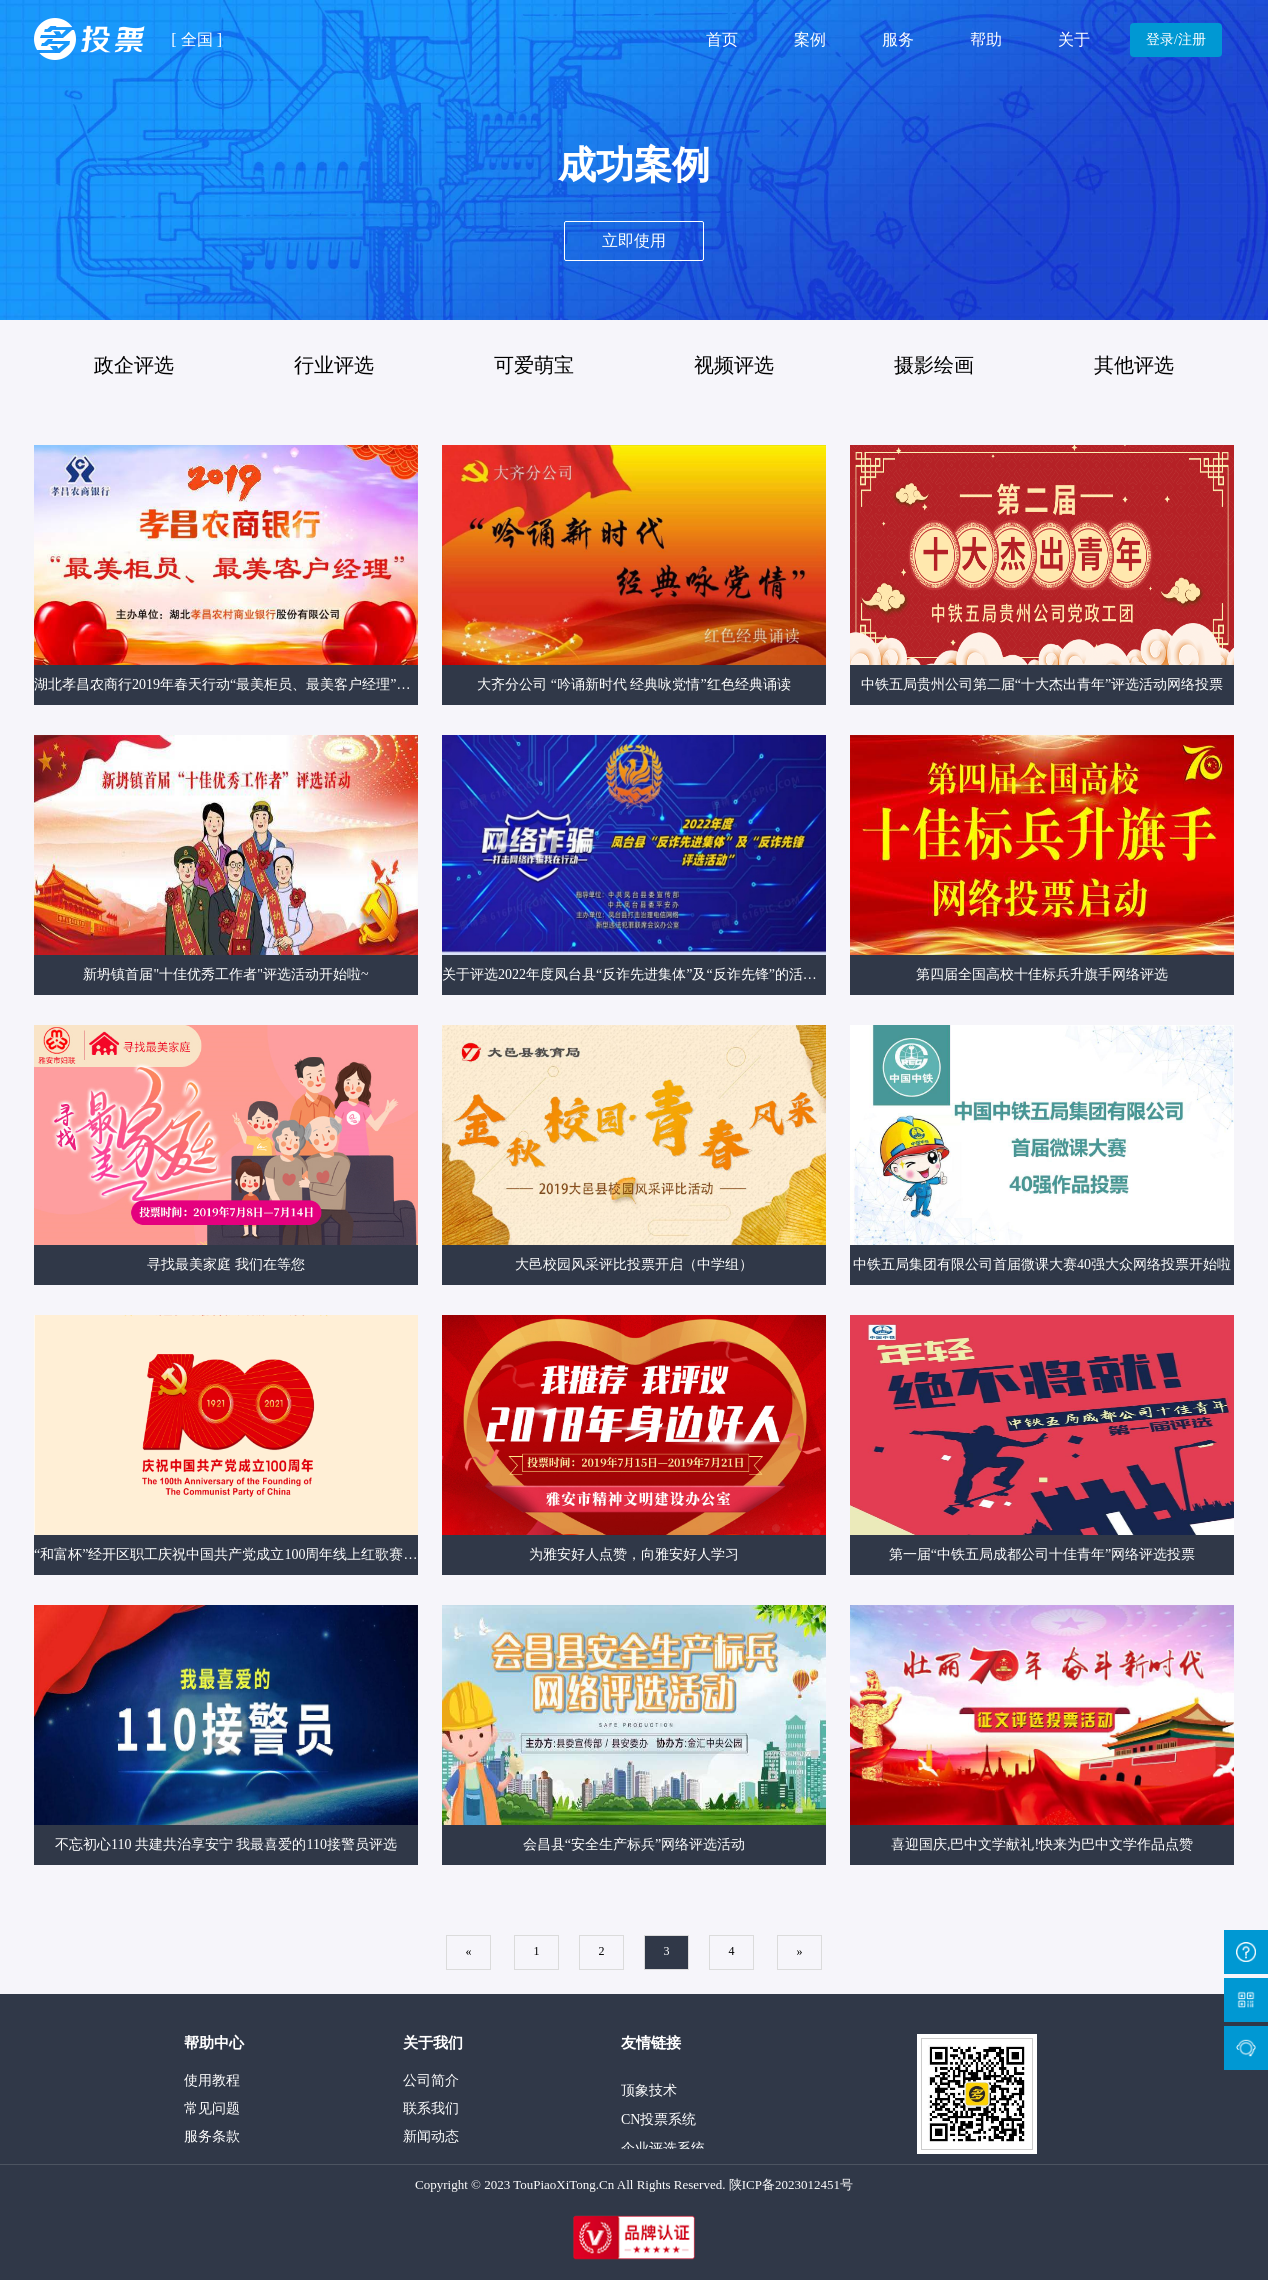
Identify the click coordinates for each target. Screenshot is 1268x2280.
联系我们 (431, 2108)
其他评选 (1134, 365)
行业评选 (334, 365)
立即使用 (634, 240)
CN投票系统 (658, 2123)
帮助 (986, 39)
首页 (722, 39)
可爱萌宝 (534, 365)
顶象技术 (649, 2094)
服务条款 (212, 2136)
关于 (1074, 39)
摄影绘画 (934, 365)
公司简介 (431, 2080)
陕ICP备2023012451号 (791, 2184)
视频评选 (734, 365)
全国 (197, 39)
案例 (810, 39)
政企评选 (134, 365)
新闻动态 (431, 2136)
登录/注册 (1176, 39)
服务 (898, 39)
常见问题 (212, 2108)
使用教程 (212, 2080)
